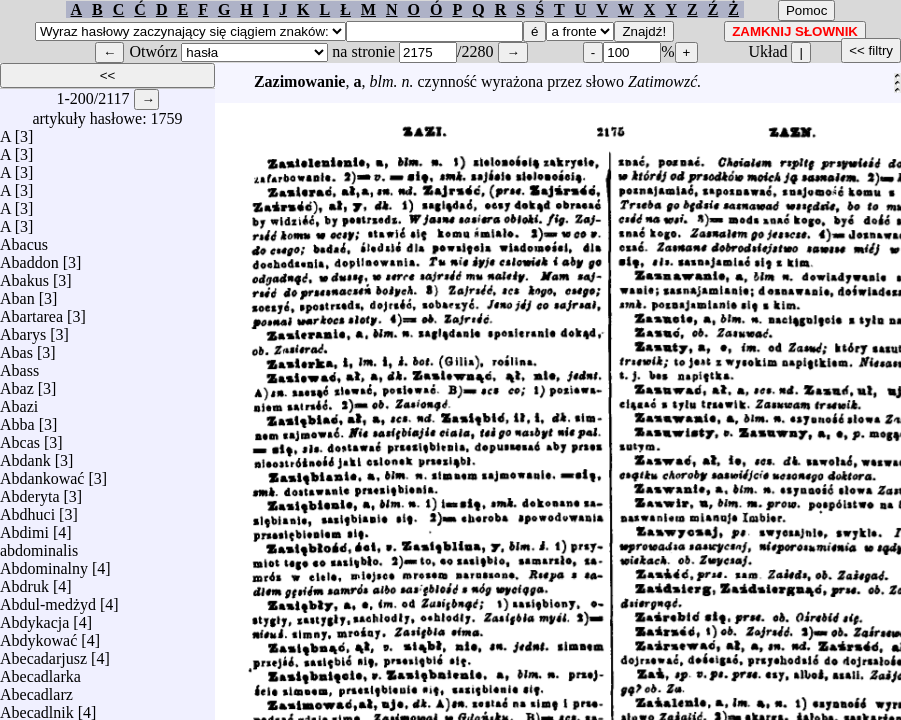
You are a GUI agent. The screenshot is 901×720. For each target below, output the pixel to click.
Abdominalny (44, 563)
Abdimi (24, 527)
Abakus (24, 275)
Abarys (23, 329)
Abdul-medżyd (48, 599)
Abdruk (24, 581)
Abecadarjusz (43, 653)
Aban (17, 293)
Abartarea (31, 311)
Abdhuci (27, 509)
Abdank (25, 455)
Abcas (20, 437)
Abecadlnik (37, 707)
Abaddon (29, 257)
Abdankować (42, 473)
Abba (17, 419)
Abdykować (38, 635)
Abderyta (30, 491)
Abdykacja (34, 617)
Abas (16, 347)
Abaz (17, 383)
